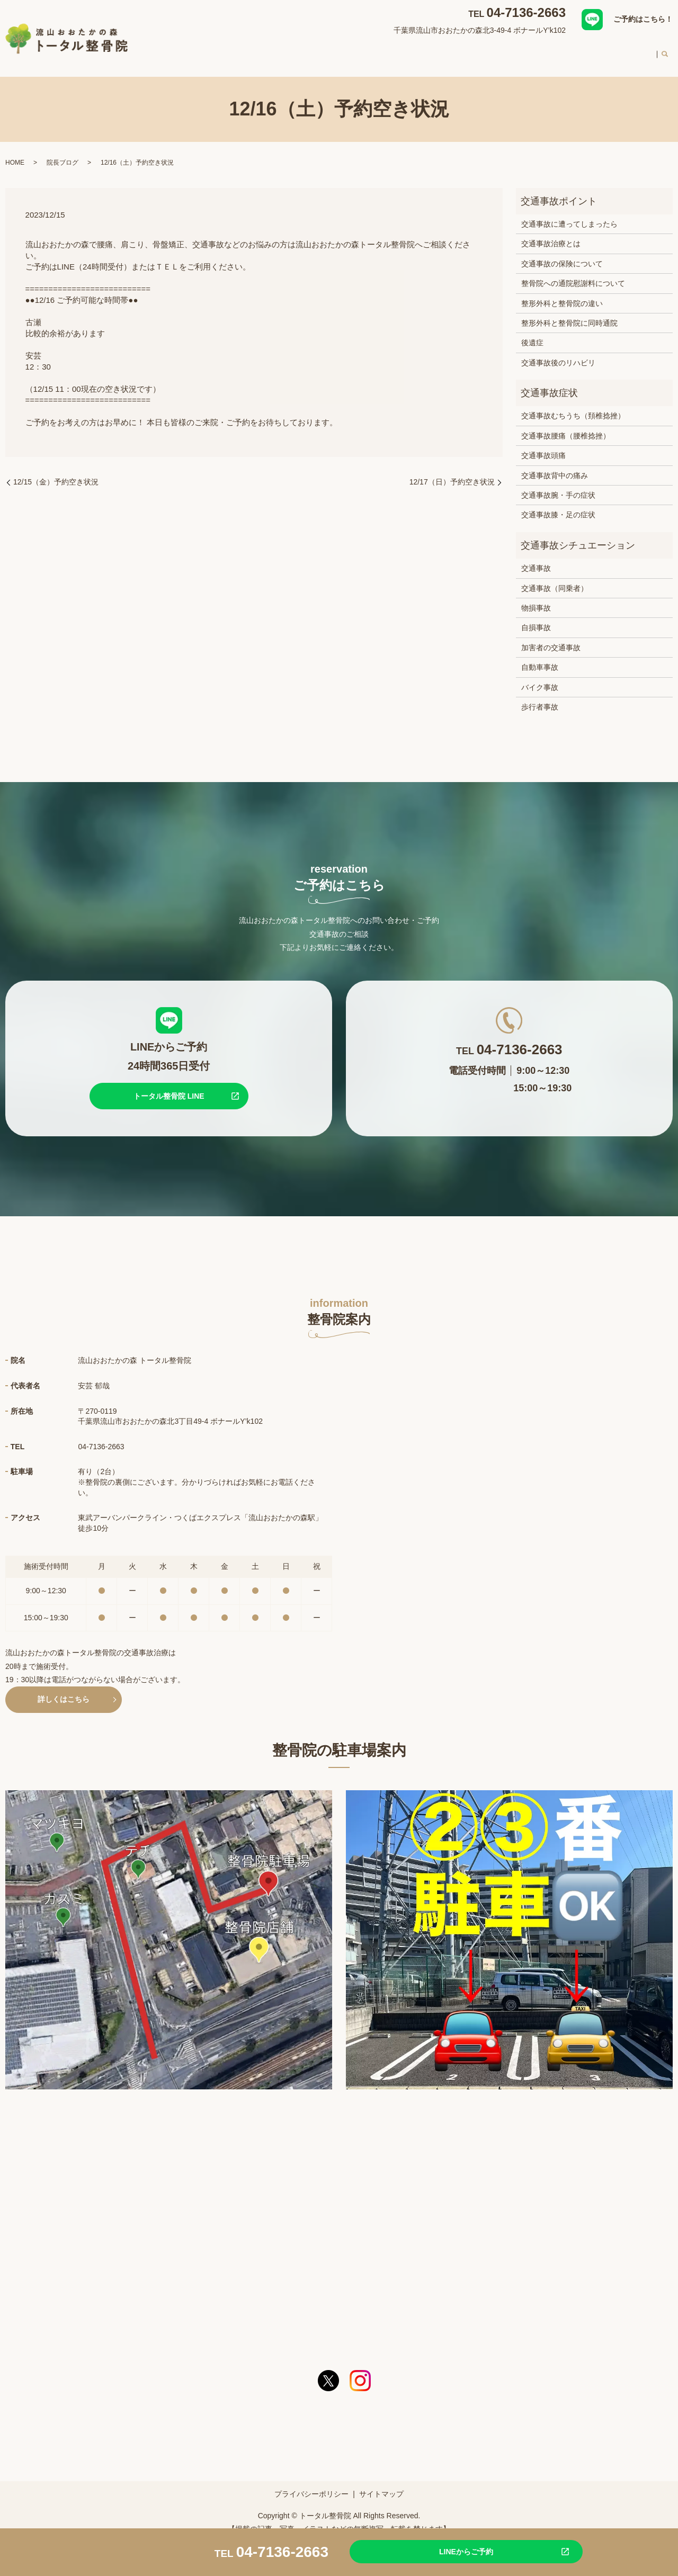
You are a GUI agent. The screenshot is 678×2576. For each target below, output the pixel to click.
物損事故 (536, 598)
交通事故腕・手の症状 (558, 485)
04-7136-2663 (526, 12)
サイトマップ (381, 2484)
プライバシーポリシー (311, 2484)
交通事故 (536, 558)
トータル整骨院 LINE (168, 1086)
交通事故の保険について (562, 253)
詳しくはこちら (64, 1689)
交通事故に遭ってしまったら (569, 214)
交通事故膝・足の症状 (558, 504)
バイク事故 (539, 677)
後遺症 (532, 332)
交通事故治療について (405, 50)
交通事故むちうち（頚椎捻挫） (573, 405)
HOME (245, 50)
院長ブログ (62, 152)
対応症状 (338, 50)
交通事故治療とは (551, 233)
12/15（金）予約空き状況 (56, 472)
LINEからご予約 (442, 2551)
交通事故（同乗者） (554, 578)
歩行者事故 (539, 697)
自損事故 (536, 617)
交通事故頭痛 (543, 445)
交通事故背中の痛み (554, 465)
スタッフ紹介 (479, 50)
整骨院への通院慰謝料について (573, 273)
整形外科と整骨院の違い (562, 293)
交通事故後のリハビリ (558, 352)
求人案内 (634, 50)
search (665, 51)
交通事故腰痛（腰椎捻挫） (565, 425)
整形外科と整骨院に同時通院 (569, 313)
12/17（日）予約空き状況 (452, 472)
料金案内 (590, 50)
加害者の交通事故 (551, 637)
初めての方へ (538, 50)
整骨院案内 (289, 50)
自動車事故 (539, 657)
